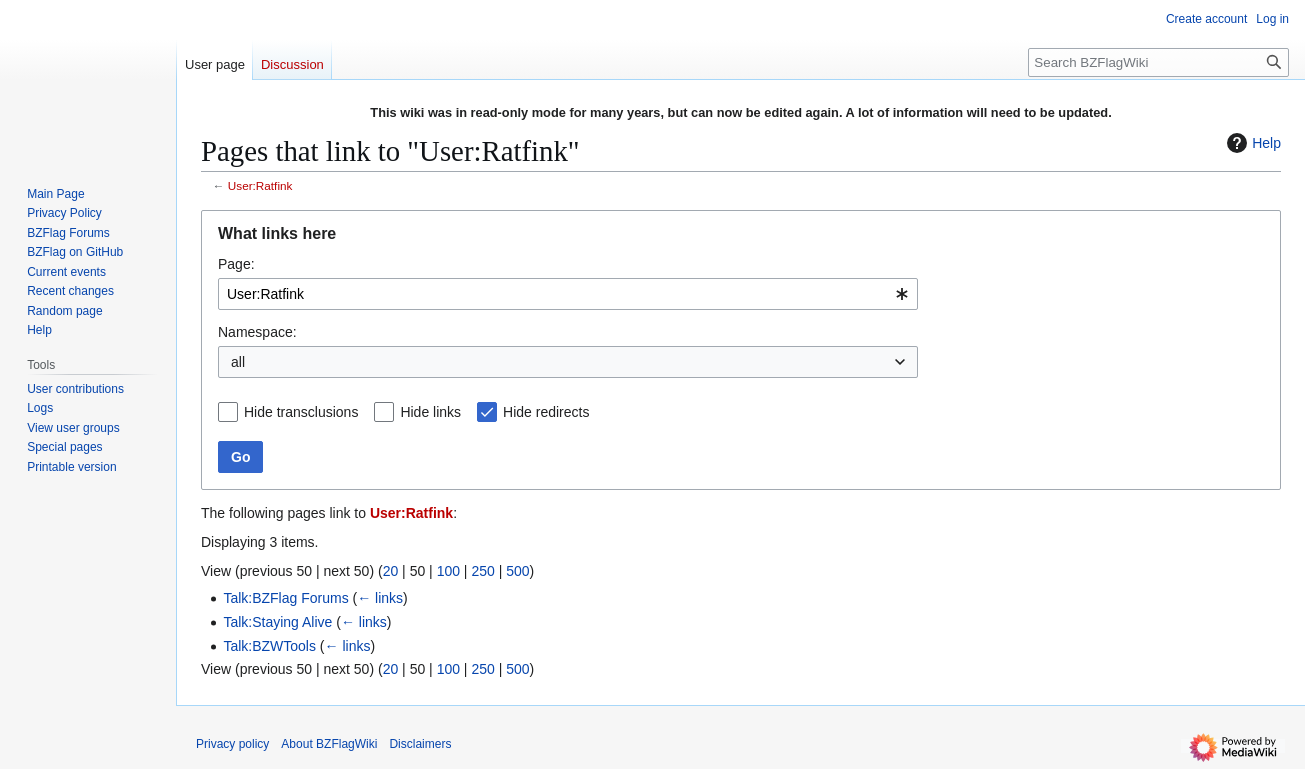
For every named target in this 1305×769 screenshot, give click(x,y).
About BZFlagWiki (329, 744)
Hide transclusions (301, 412)
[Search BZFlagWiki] (1158, 62)
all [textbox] (238, 362)
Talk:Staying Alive (277, 622)
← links (380, 598)
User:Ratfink (260, 185)
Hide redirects (546, 412)
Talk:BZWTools (269, 646)
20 (391, 571)
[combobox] (568, 294)
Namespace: (257, 332)
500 (517, 571)
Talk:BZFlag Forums (285, 598)
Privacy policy (232, 744)
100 (448, 571)
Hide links (430, 412)
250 (482, 571)
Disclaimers (420, 744)
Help (1251, 143)
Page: (236, 264)
